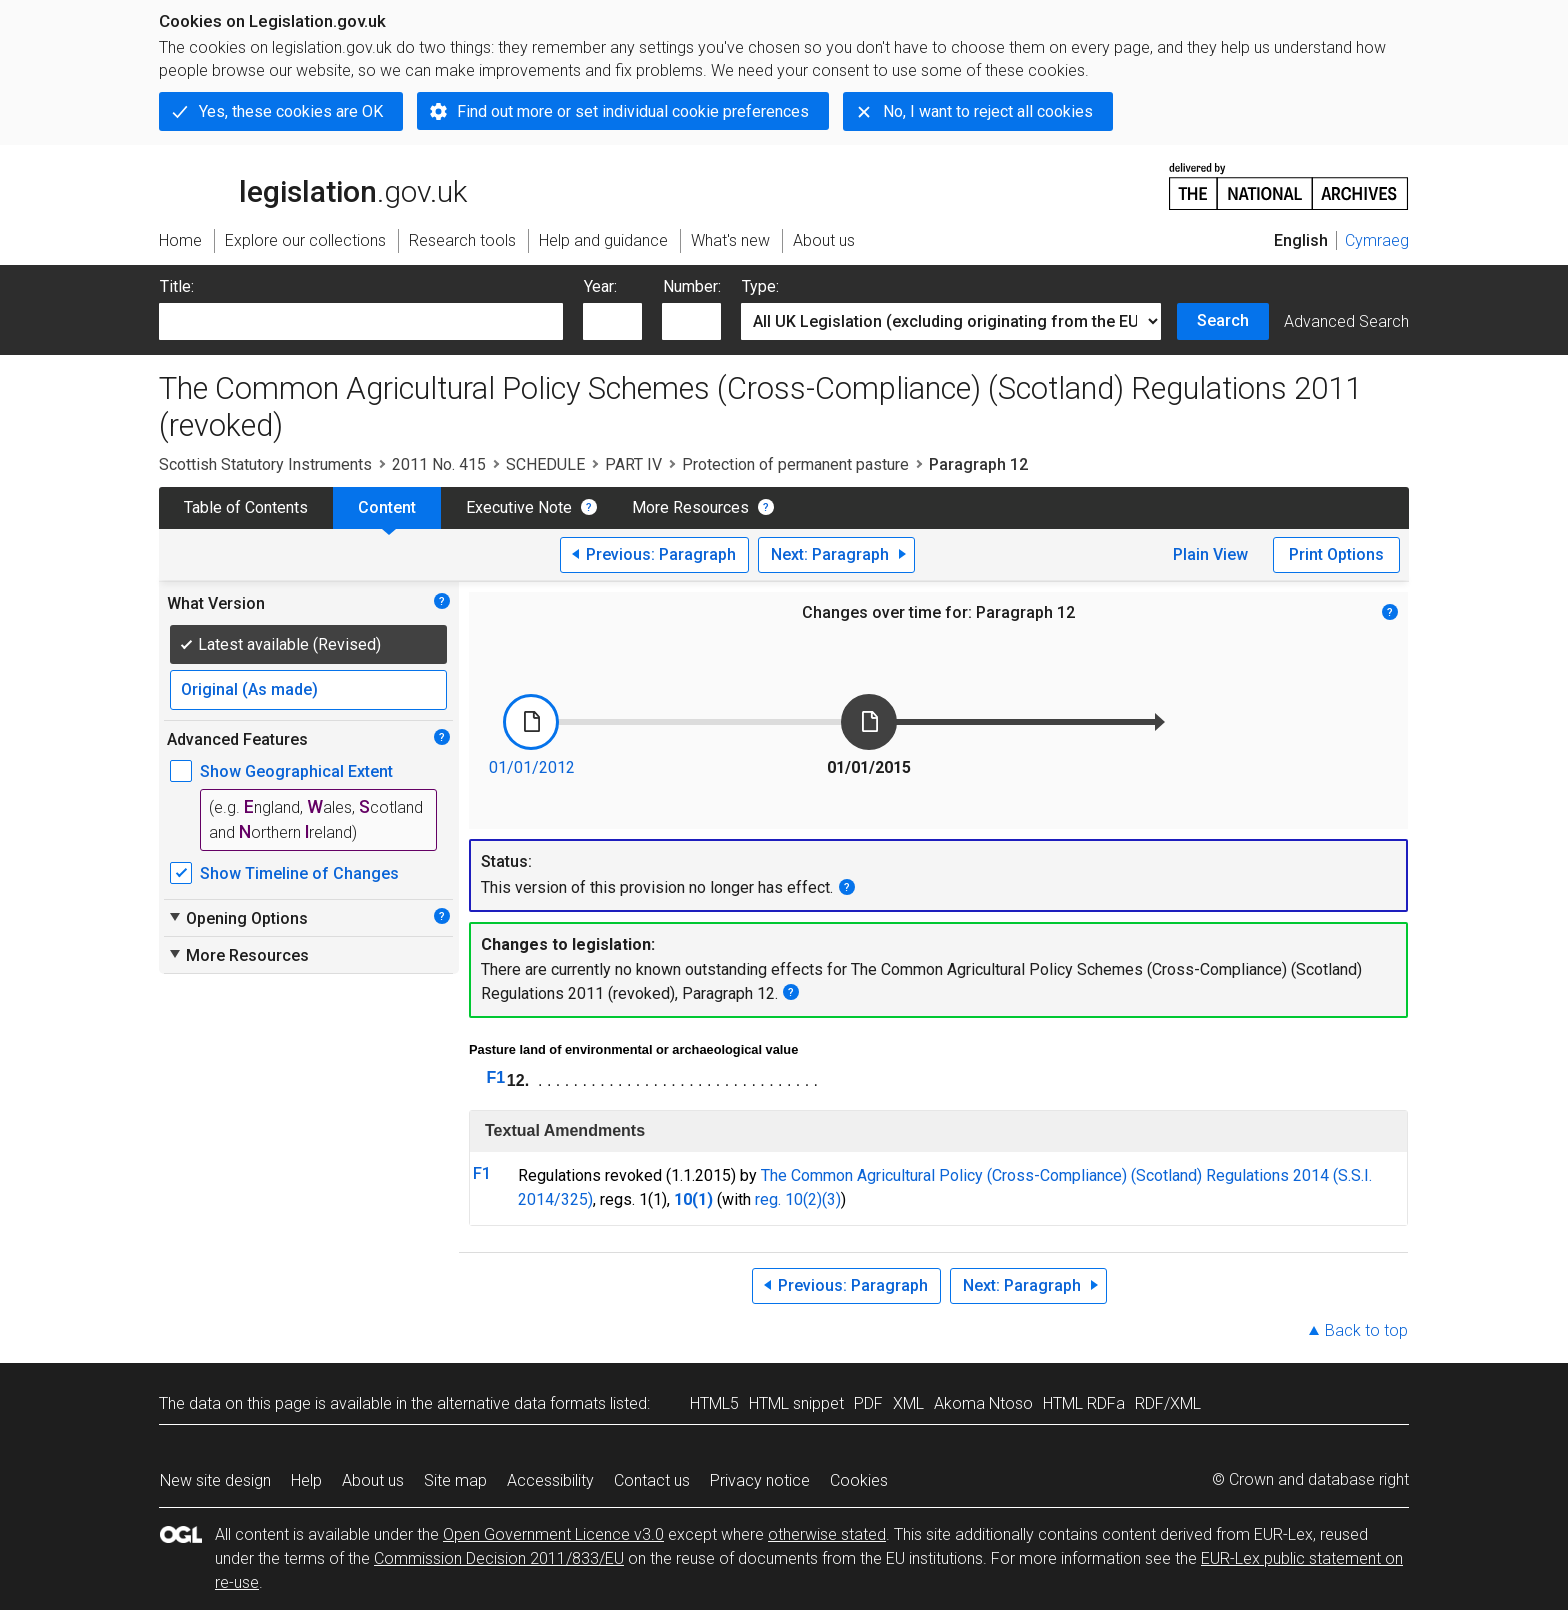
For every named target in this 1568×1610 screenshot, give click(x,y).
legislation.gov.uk (313, 185)
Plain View (1210, 554)
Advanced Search (1346, 321)
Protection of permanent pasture (795, 464)
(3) (831, 1199)
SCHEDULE (545, 464)
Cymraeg (1377, 240)
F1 (496, 1077)
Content (387, 507)
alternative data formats (521, 1403)
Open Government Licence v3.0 (553, 1534)
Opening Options (237, 918)
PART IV (633, 464)
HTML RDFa (1084, 1403)
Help (306, 1480)
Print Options (1336, 554)
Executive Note (519, 507)
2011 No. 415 (439, 464)
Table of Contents (246, 507)
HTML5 (714, 1403)
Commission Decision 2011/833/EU (499, 1558)
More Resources (690, 507)
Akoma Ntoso (983, 1403)
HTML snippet (796, 1403)
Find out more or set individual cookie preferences (633, 111)
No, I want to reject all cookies (988, 111)
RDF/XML (1168, 1403)
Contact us (652, 1480)
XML (908, 1403)
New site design (215, 1480)
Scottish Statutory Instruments (265, 464)
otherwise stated (827, 1534)
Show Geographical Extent (296, 771)
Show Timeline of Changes (299, 873)
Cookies (859, 1480)
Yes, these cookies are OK (291, 111)
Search (1223, 320)
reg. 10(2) (788, 1199)
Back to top (1366, 1330)
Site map (455, 1480)
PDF (868, 1403)
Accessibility (550, 1480)
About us (373, 1480)
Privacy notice (760, 1480)
